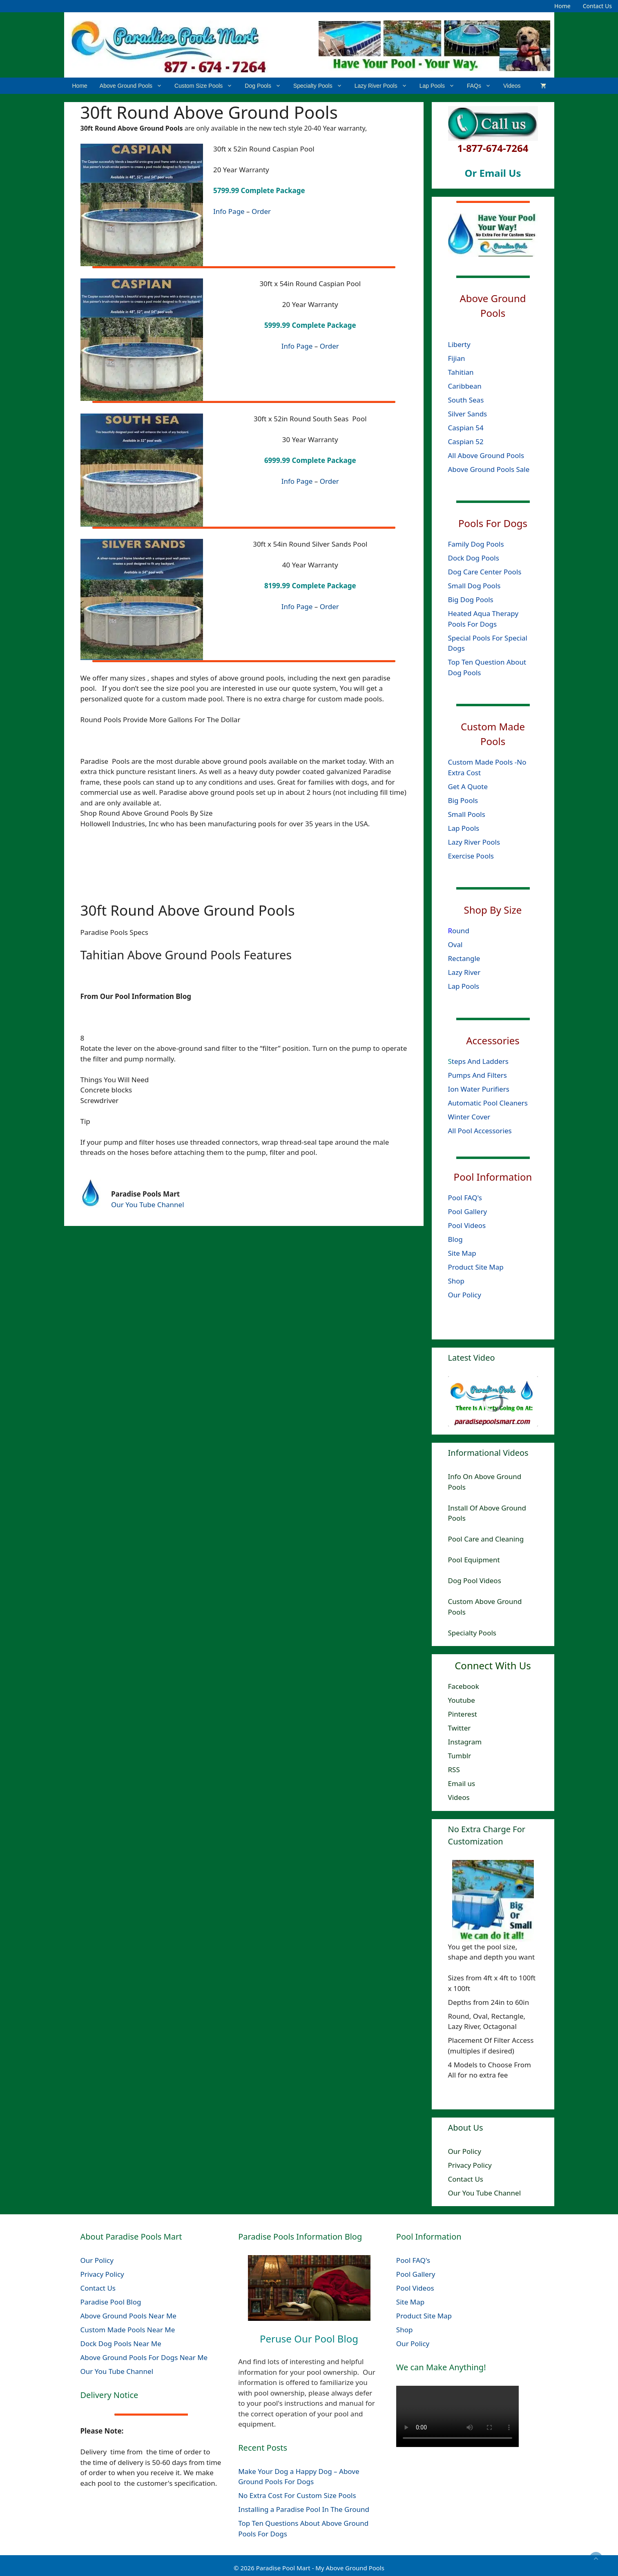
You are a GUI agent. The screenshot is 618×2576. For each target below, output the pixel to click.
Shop (456, 1280)
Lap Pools (440, 86)
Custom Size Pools (206, 86)
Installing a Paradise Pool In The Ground (303, 2509)
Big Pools (463, 800)
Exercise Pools (471, 855)
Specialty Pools (320, 86)
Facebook (463, 1686)
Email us (461, 1783)
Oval (455, 944)
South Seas (466, 399)
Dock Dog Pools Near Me (120, 2343)
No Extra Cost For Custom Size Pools (297, 2495)
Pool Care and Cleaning (486, 1539)
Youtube (461, 1700)
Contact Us (597, 6)
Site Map (462, 1252)
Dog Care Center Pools (485, 571)
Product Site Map (476, 1266)
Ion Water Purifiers (478, 1088)
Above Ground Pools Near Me (128, 2315)
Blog (455, 1239)
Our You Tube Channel (147, 1204)
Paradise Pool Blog (111, 2302)
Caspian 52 (466, 441)
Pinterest (462, 1714)
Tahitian (461, 371)
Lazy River (464, 972)
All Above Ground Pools (486, 455)
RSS (454, 1769)
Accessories (493, 1040)
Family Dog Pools (476, 544)
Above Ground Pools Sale (489, 469)
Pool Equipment (474, 1559)
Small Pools (466, 814)
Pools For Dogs (492, 523)
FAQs (482, 86)
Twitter (459, 1728)
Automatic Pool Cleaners (488, 1102)
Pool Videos (467, 1225)
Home (562, 6)
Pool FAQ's (465, 1197)
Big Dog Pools (470, 599)
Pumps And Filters (477, 1074)
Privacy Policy (470, 2165)
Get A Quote (468, 786)
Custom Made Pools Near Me (127, 2329)
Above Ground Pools (134, 86)
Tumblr (459, 1755)
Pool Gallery (467, 1211)
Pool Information (493, 1176)
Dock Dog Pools (473, 558)
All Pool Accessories (480, 1130)
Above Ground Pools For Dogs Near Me (144, 2357)
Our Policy (464, 1294)
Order (261, 211)
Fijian (456, 358)
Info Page (229, 211)
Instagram (465, 1741)
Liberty (460, 344)
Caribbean (465, 385)
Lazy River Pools (384, 86)
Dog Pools (266, 86)
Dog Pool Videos (474, 1580)
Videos (512, 85)
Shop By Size (493, 910)
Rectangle (464, 958)
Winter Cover (469, 1116)
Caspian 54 (466, 427)
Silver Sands (467, 413)
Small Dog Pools (474, 585)
